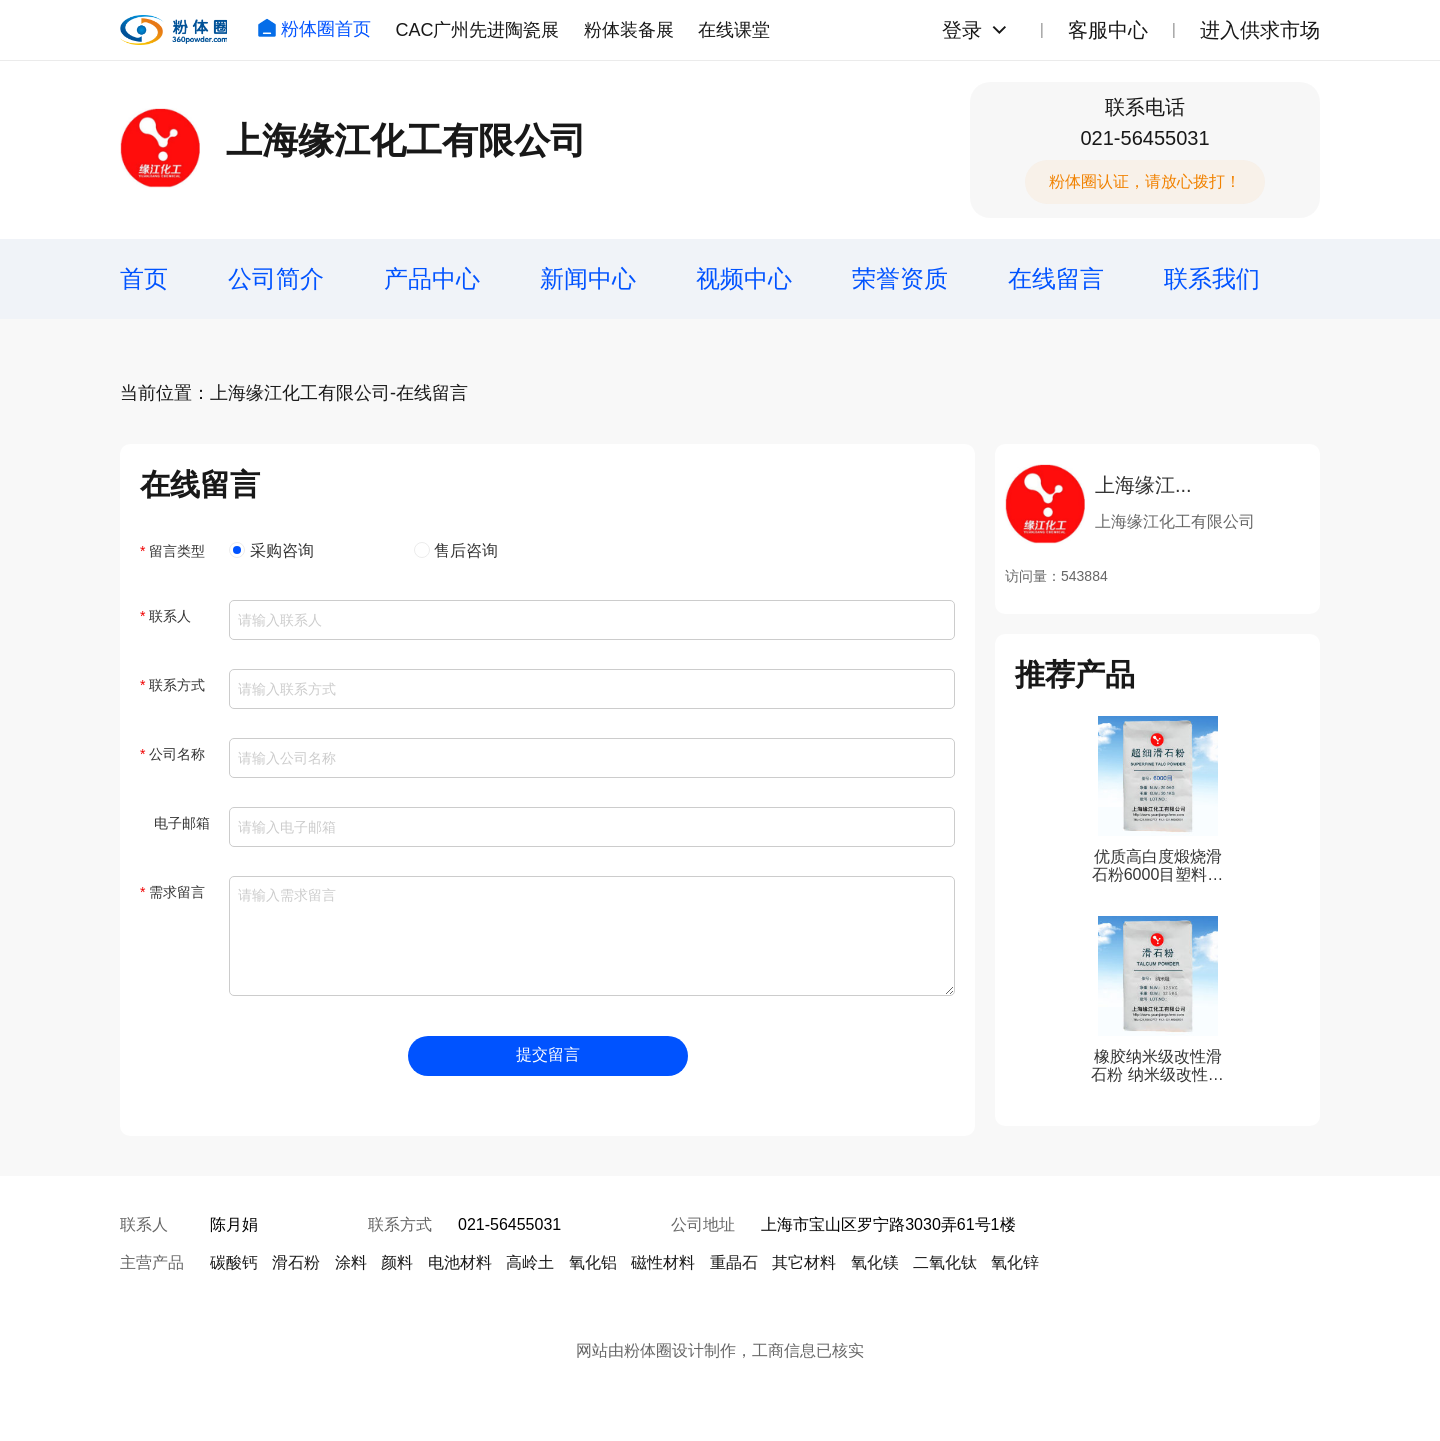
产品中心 (432, 278)
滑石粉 (296, 1262)
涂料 (351, 1262)
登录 (962, 30)
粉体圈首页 (314, 29)
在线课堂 (734, 30)
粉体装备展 (629, 30)
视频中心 (744, 278)
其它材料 (804, 1262)
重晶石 (734, 1262)
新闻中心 (588, 278)
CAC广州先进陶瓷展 (477, 30)
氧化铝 (593, 1262)
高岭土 (530, 1262)
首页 (144, 278)
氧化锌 (1015, 1262)
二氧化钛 (945, 1262)
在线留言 (1056, 278)
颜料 (397, 1262)
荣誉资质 (900, 278)
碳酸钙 (234, 1262)
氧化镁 (875, 1262)
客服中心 (1108, 30)
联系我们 (1212, 278)
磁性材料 (663, 1262)
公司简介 (276, 278)
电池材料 (460, 1262)
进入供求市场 (1260, 30)
